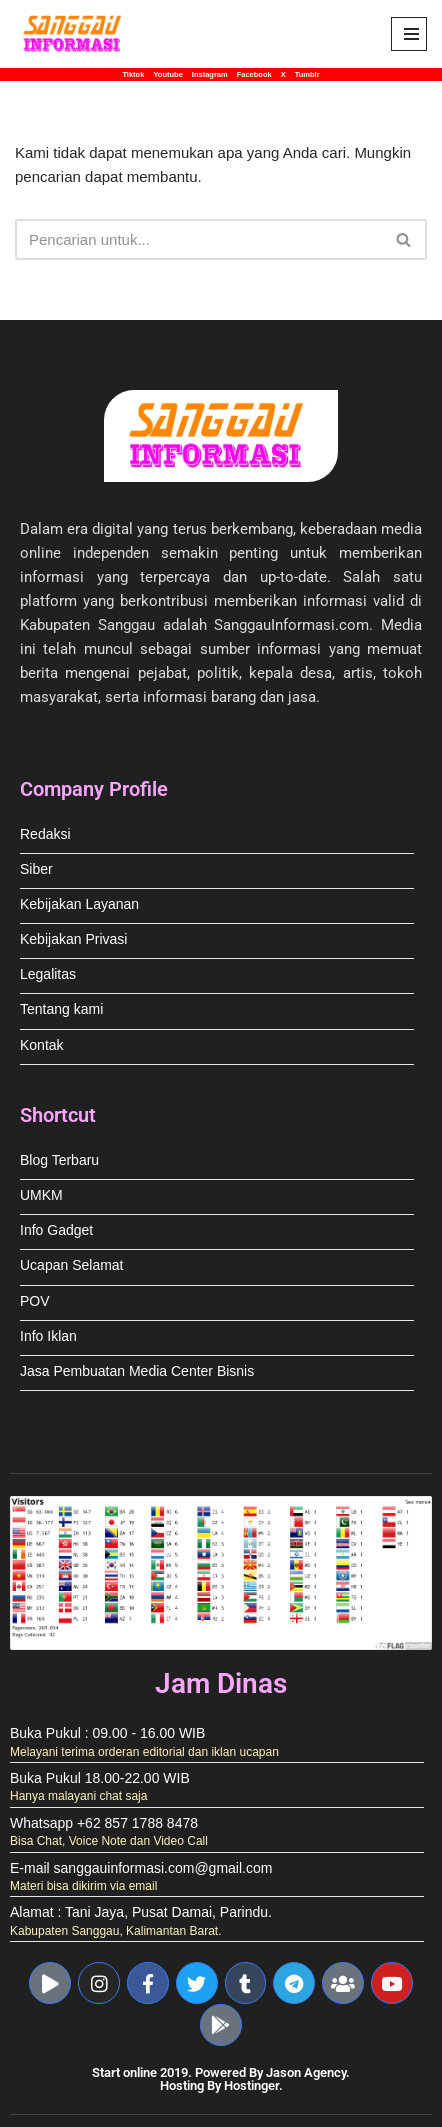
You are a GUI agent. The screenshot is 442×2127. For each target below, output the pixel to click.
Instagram (210, 74)
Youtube (167, 74)
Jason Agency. (308, 2072)
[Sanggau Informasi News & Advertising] (75, 34)
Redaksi (45, 834)
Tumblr (307, 74)
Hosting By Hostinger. (221, 2085)
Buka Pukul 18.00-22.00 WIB (100, 1778)
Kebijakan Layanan (79, 904)
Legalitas (48, 974)
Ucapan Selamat (72, 1265)
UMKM (41, 1195)
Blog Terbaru (59, 1160)
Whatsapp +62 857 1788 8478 (104, 1823)
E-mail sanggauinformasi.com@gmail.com (141, 1868)
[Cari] (198, 239)
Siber (36, 869)
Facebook (254, 74)
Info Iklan (48, 1336)
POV (35, 1301)
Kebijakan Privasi (73, 939)
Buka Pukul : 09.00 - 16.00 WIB (107, 1733)
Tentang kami (61, 1009)
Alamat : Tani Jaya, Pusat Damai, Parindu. (141, 1912)
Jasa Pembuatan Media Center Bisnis (137, 1371)
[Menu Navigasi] (409, 34)
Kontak (42, 1045)
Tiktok (133, 74)
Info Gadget (56, 1230)
